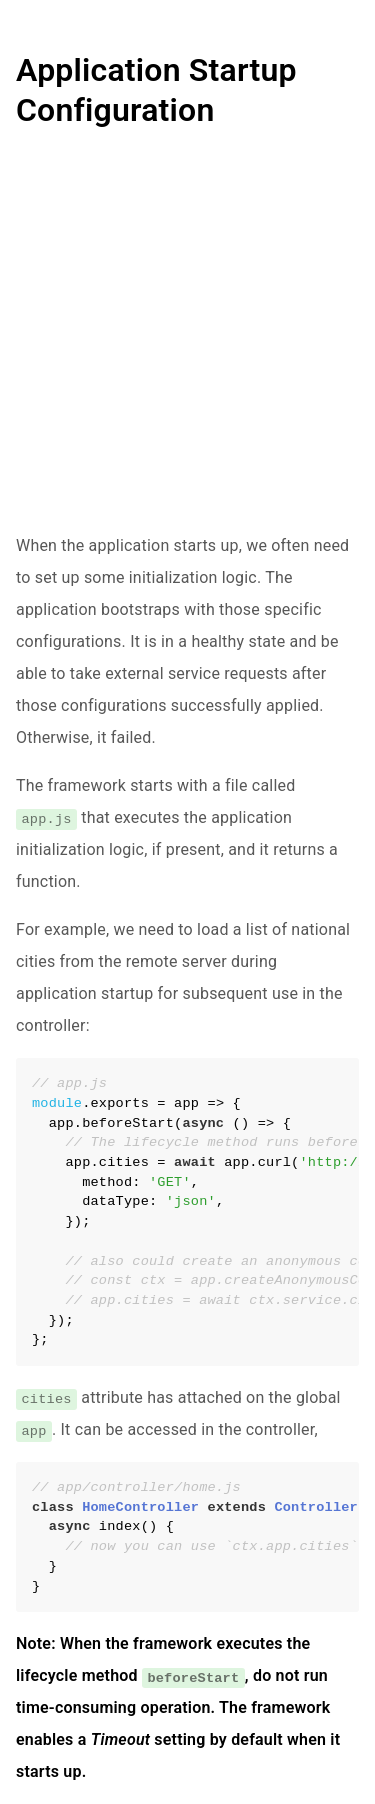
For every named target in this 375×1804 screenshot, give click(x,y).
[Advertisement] (187, 342)
